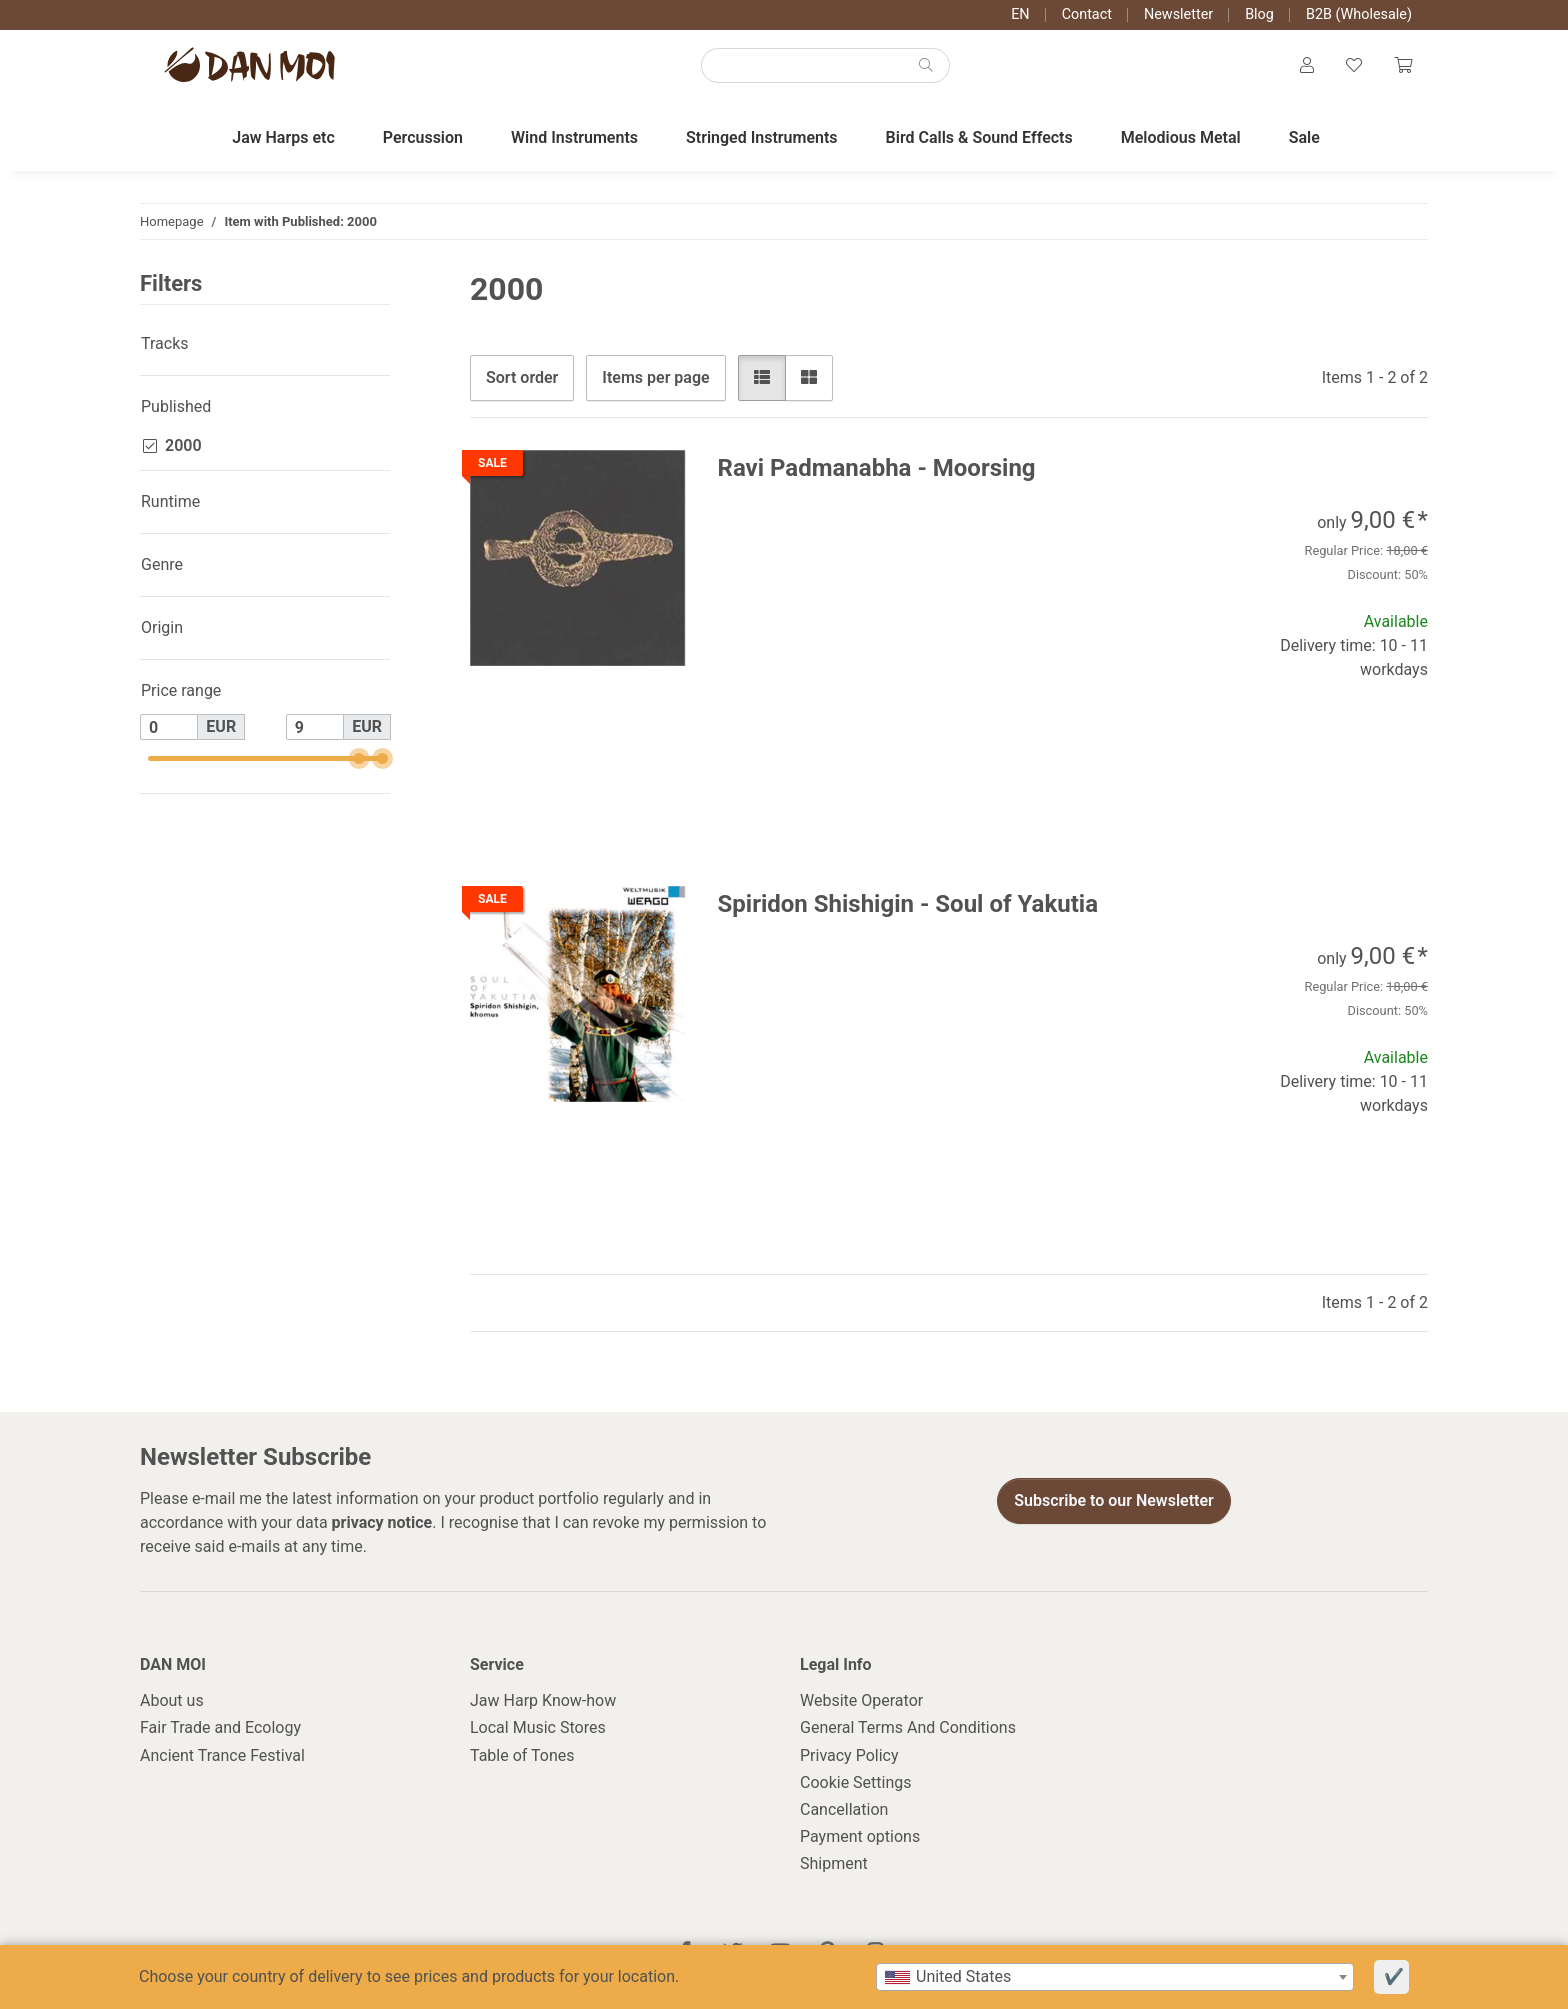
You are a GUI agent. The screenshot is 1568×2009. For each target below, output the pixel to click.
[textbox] (1115, 1977)
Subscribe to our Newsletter (1114, 1500)
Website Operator (861, 1700)
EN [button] (1020, 14)
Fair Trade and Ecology (220, 1727)
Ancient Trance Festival (222, 1755)
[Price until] (315, 727)
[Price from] (169, 727)
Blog (1259, 14)
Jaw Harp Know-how (543, 1700)
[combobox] (1115, 1977)
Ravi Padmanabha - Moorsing (877, 468)
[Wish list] (1354, 66)
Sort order (522, 377)
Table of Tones (522, 1755)
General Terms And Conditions (908, 1727)
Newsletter (1178, 14)
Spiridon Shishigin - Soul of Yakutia (908, 904)
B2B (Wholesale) (1359, 14)
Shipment (834, 1863)
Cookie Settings (856, 1782)
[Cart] (1403, 66)
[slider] (358, 758)
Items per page (655, 377)
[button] (1307, 66)
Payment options (860, 1836)
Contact (1087, 14)
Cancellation (844, 1809)
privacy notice (382, 1522)
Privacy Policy (849, 1755)
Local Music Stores (538, 1727)
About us (172, 1700)
